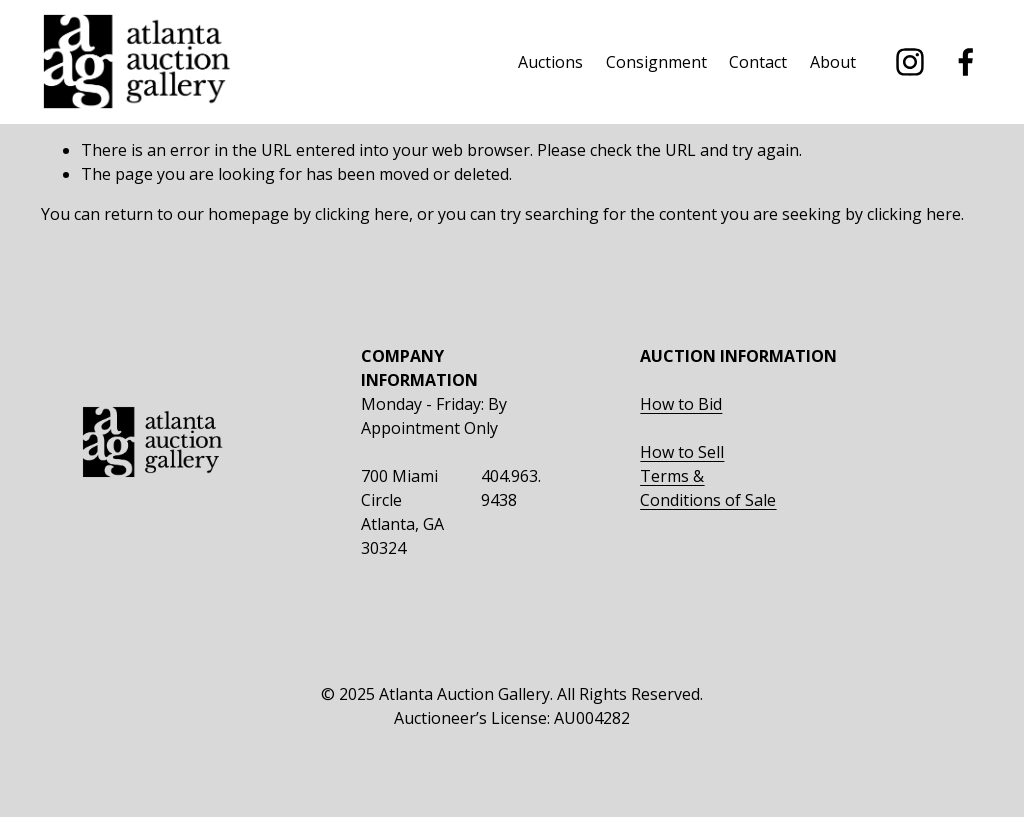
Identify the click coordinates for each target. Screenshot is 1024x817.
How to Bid (681, 404)
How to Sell (682, 452)
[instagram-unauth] (910, 62)
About (833, 62)
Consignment (656, 62)
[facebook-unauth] (966, 62)
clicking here (362, 214)
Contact (758, 62)
